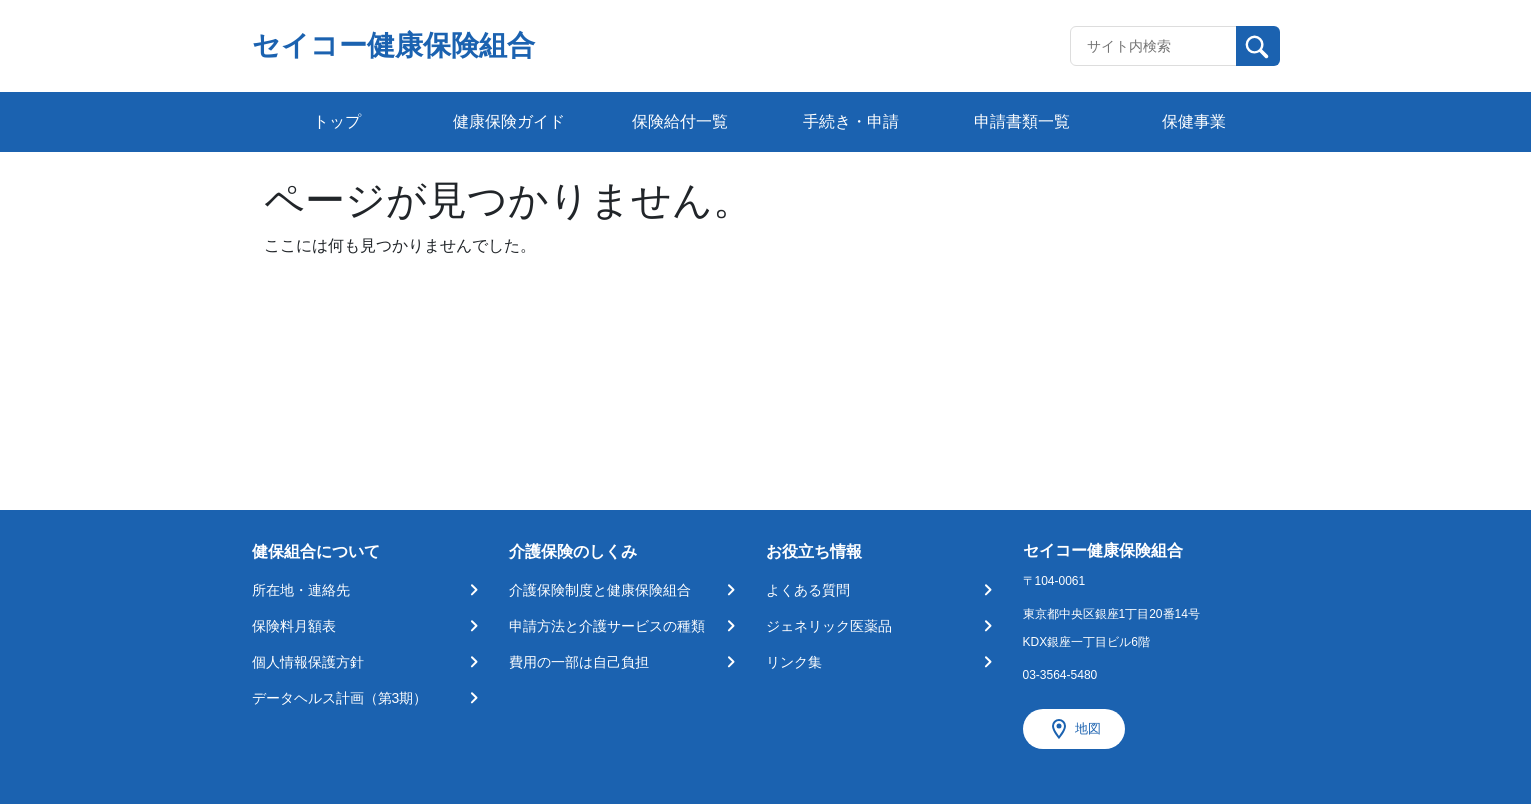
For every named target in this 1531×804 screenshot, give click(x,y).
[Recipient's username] (1153, 46)
